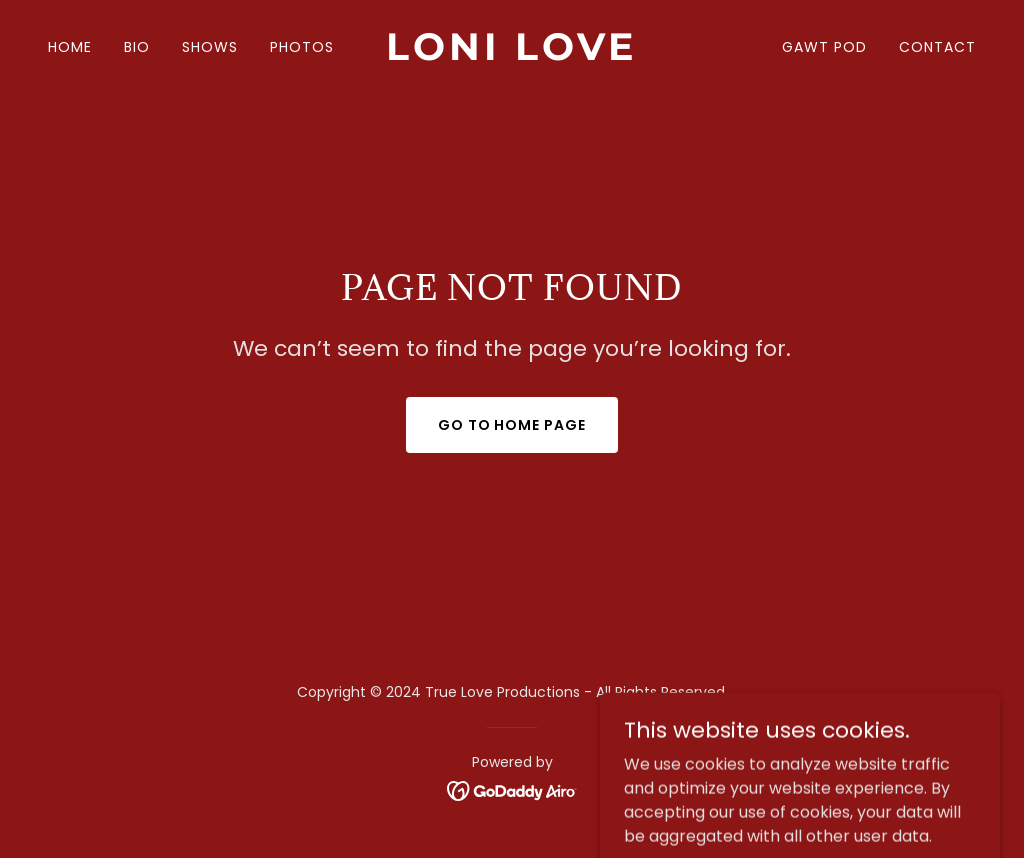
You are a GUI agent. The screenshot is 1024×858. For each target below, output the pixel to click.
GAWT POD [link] (824, 47)
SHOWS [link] (210, 47)
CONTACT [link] (937, 47)
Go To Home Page (512, 425)
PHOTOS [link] (302, 47)
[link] (511, 54)
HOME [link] (70, 47)
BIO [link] (137, 47)
